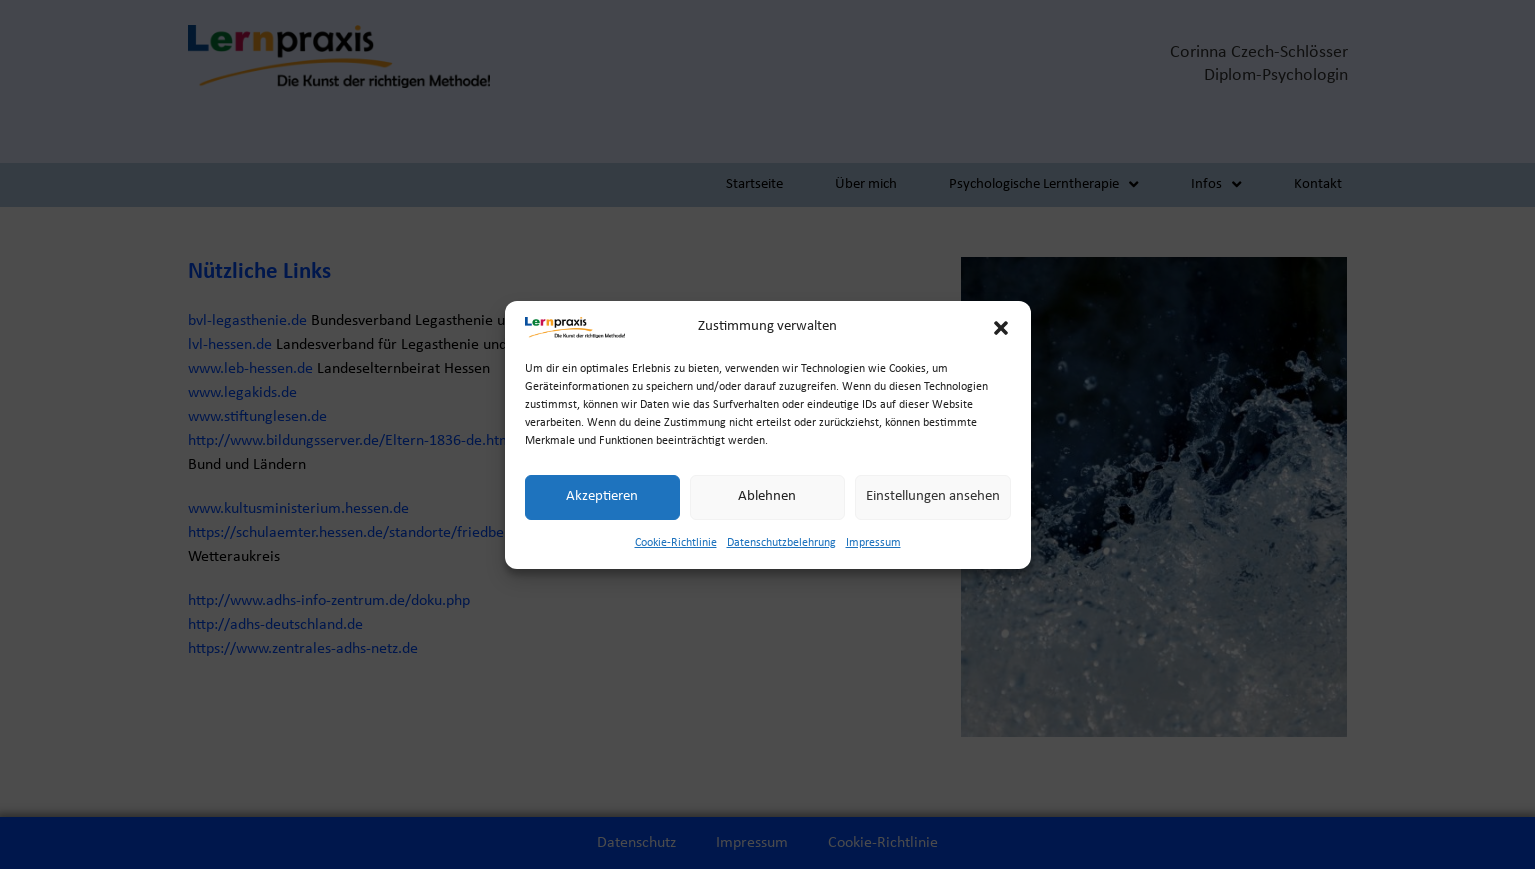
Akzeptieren (602, 497)
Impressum (873, 544)
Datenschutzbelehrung (781, 544)
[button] (1001, 329)
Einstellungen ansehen (933, 497)
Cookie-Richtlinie (676, 544)
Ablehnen (767, 497)
